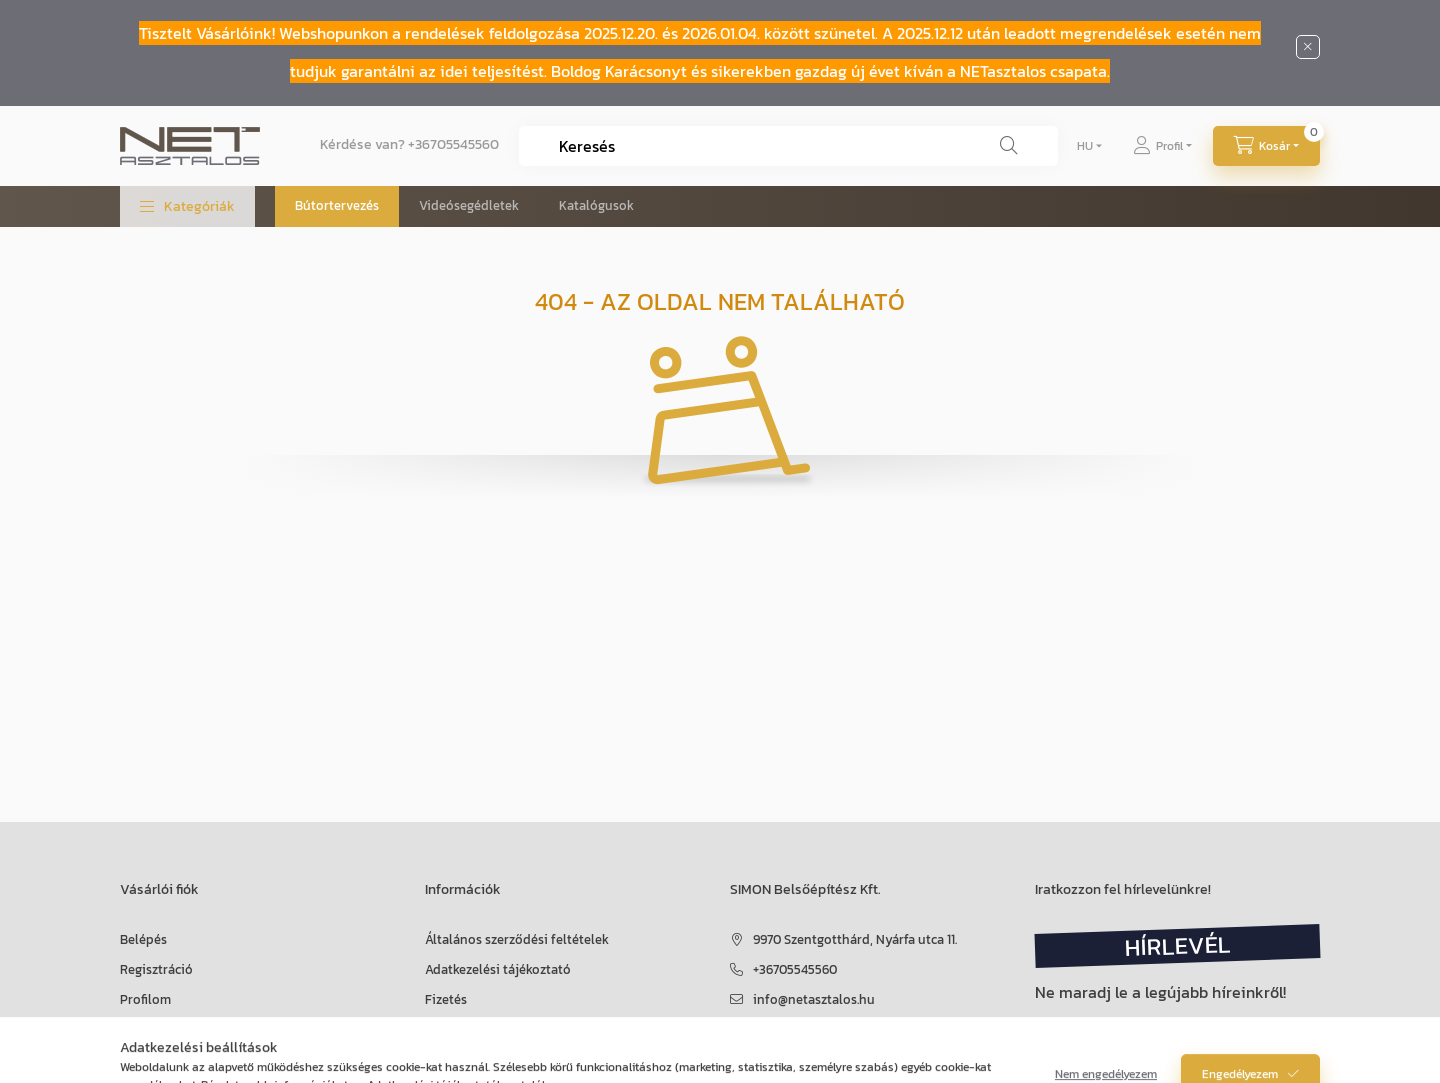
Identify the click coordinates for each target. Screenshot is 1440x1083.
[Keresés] (1009, 146)
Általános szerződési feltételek (517, 939)
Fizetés (446, 999)
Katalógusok (596, 205)
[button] (187, 206)
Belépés (143, 939)
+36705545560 (453, 144)
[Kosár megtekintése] (1266, 146)
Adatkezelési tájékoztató (498, 969)
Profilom (145, 999)
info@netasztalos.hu (814, 999)
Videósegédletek (469, 205)
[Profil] (1162, 146)
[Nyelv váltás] (1085, 146)
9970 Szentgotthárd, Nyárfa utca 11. (855, 939)
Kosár (136, 1029)
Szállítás (450, 1029)
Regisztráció (156, 969)
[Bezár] (1308, 47)
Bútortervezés (337, 205)
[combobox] (788, 146)
